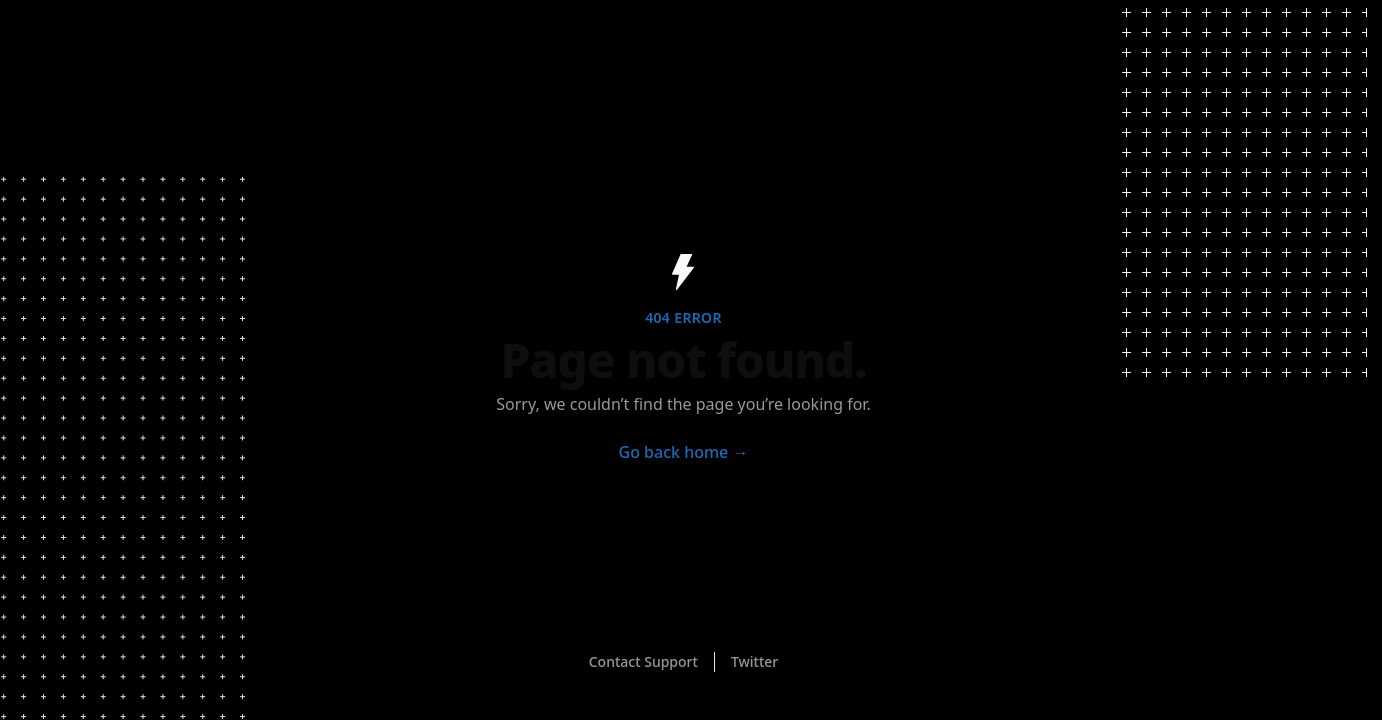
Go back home (684, 452)
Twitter (754, 661)
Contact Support (643, 661)
